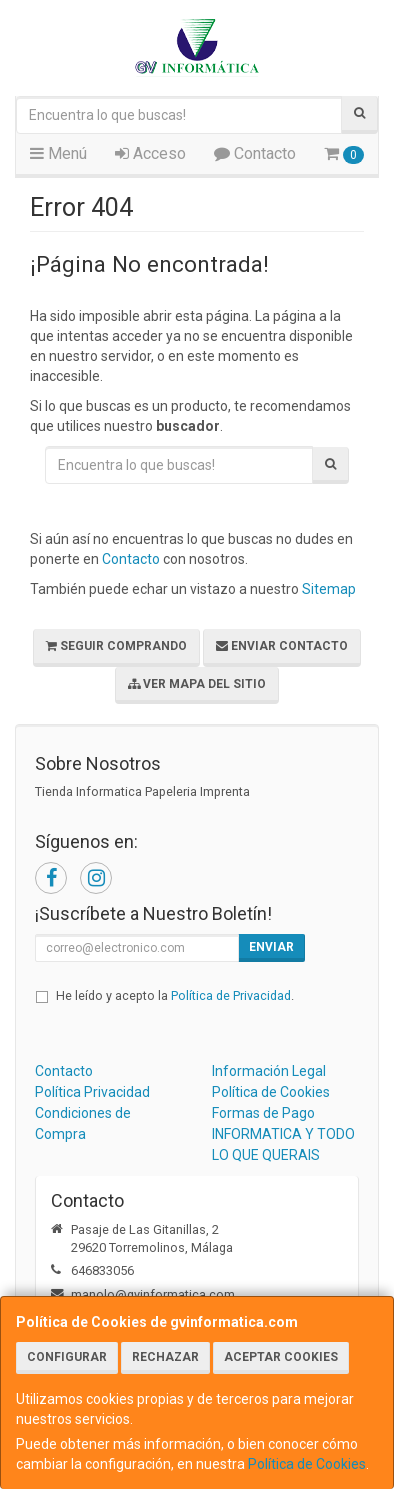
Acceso (150, 153)
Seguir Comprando (116, 646)
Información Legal (269, 1071)
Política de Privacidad (231, 995)
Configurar (67, 1357)
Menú (58, 153)
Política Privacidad (92, 1092)
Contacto (255, 153)
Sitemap (329, 589)
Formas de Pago (263, 1113)
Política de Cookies (307, 1464)
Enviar (271, 947)
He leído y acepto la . (175, 995)
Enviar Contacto (282, 646)
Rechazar (165, 1357)
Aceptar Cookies (281, 1357)
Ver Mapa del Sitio (197, 684)
